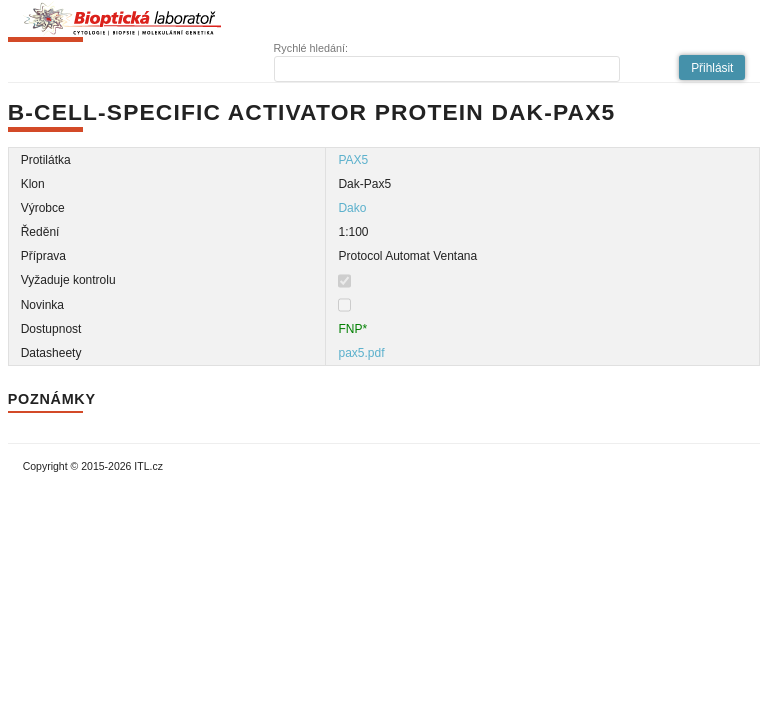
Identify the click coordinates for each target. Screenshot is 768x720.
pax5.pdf (361, 353)
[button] (712, 67)
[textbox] (447, 69)
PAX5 (353, 160)
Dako (352, 208)
